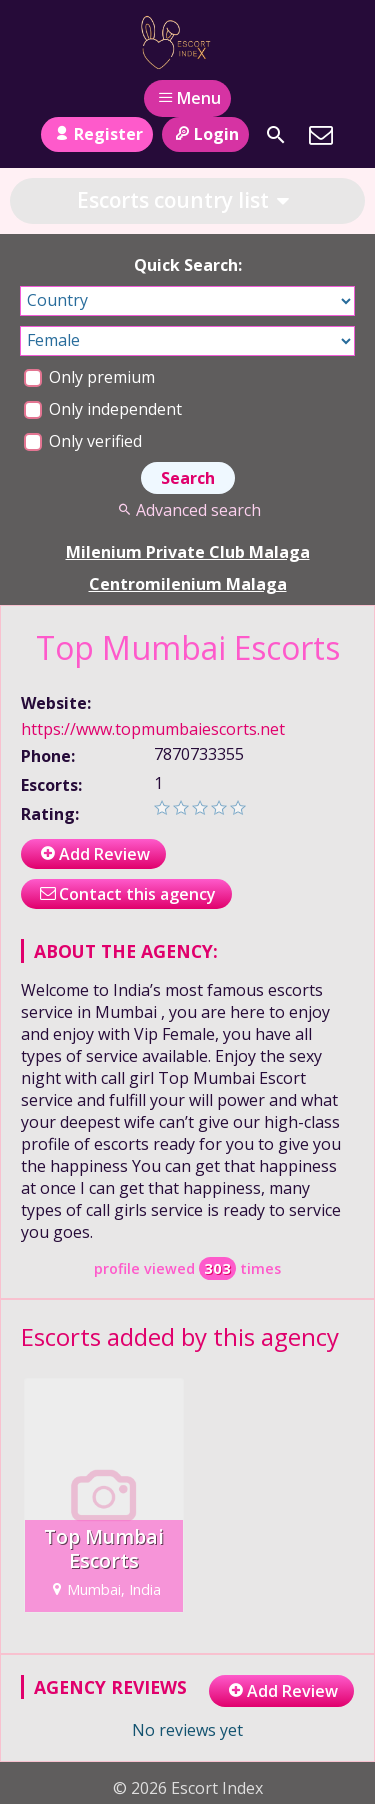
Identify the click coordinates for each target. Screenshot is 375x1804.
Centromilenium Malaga (188, 584)
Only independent (103, 409)
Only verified (83, 441)
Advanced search (187, 510)
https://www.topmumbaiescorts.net (153, 729)
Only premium (89, 377)
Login (205, 134)
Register (96, 134)
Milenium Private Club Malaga (188, 552)
